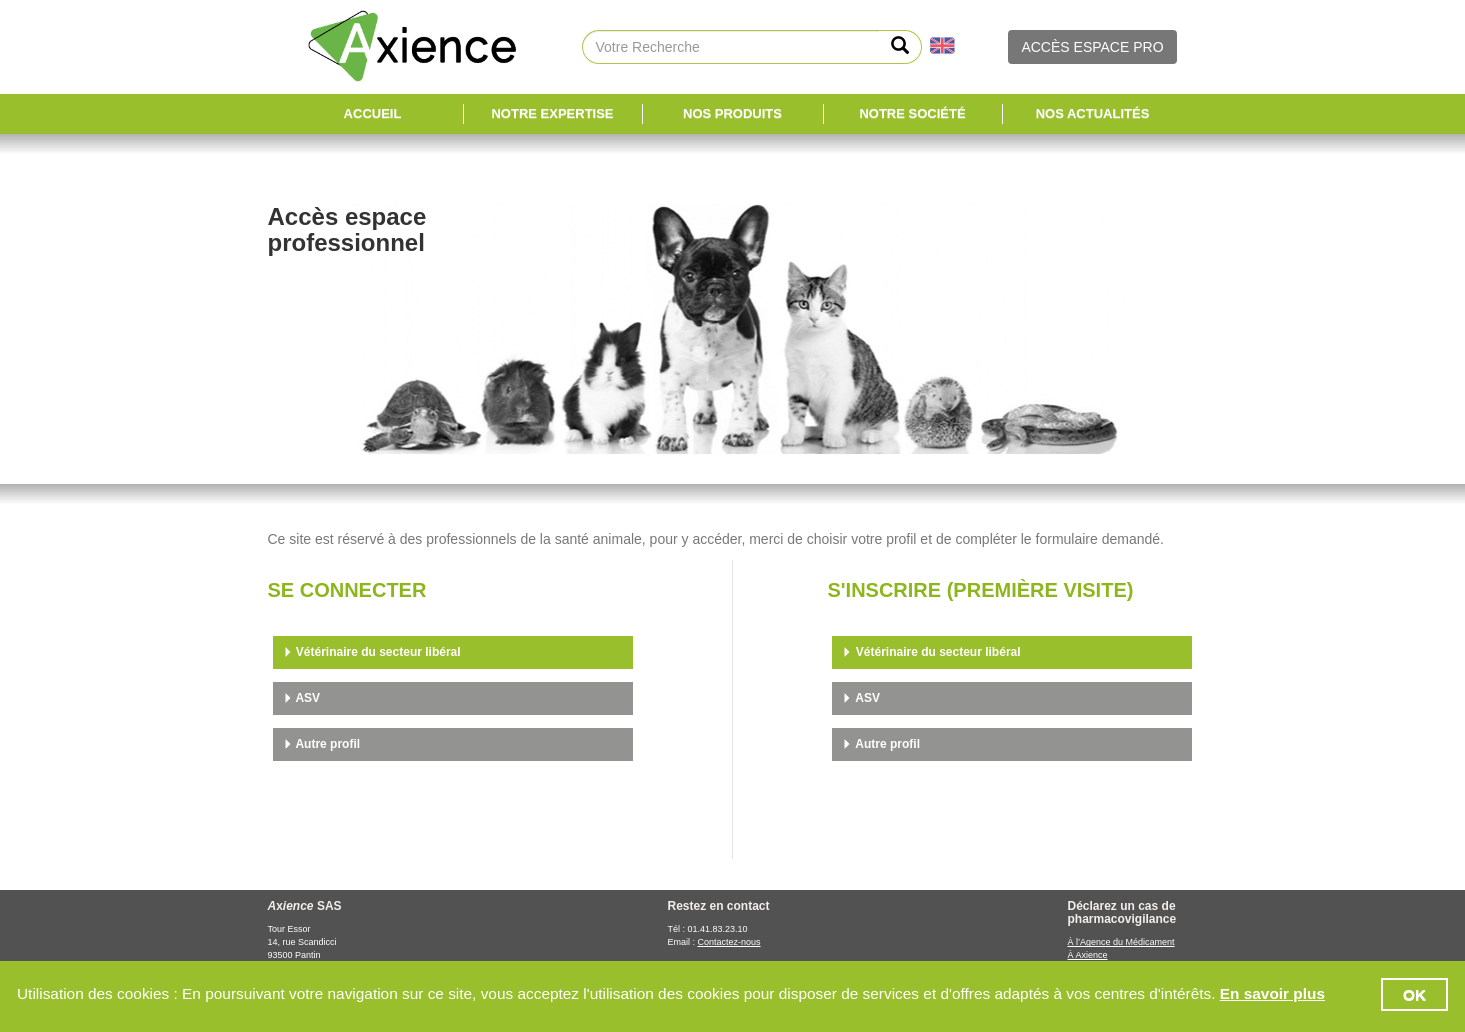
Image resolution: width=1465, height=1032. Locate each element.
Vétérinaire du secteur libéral (372, 652)
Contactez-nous (729, 942)
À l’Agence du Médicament (1121, 942)
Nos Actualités (1093, 113)
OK (1414, 994)
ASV (302, 698)
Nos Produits (732, 113)
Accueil (373, 113)
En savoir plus (1272, 993)
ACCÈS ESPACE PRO (1092, 47)
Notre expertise (552, 113)
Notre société (912, 113)
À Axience (1088, 955)
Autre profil (322, 744)
